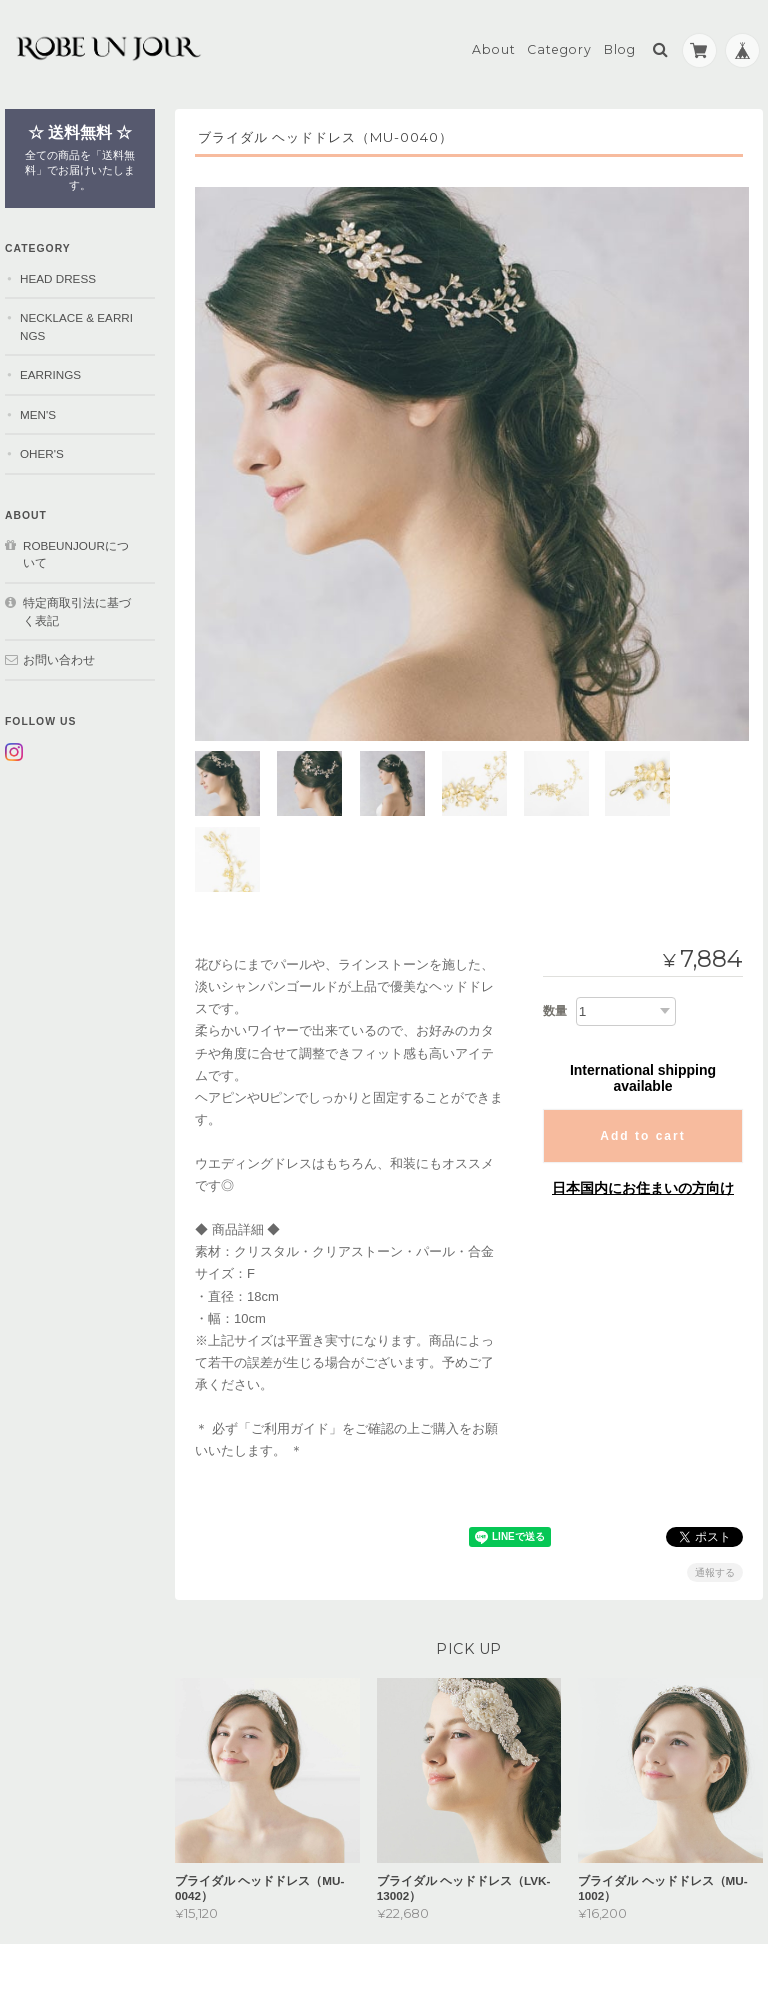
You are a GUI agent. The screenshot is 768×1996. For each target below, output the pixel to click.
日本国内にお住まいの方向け (643, 1103)
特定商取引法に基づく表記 (77, 608)
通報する (715, 1487)
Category (559, 46)
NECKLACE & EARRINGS (76, 323)
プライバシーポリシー (542, 1917)
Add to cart (642, 1051)
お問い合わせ (59, 656)
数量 (555, 926)
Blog (620, 46)
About (494, 46)
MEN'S (38, 411)
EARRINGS (50, 371)
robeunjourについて (76, 551)
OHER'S (42, 451)
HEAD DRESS (58, 275)
